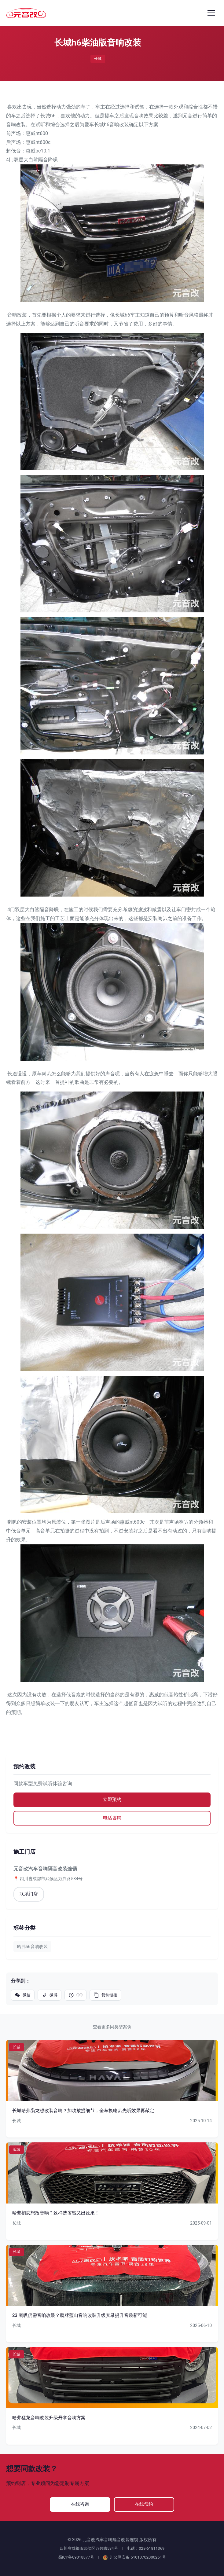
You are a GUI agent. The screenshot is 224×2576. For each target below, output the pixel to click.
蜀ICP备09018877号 (76, 2557)
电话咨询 (112, 1818)
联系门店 (29, 1894)
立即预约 (112, 1800)
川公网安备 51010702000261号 (134, 2557)
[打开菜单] (211, 13)
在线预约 (144, 2504)
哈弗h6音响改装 (32, 1946)
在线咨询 (80, 2504)
